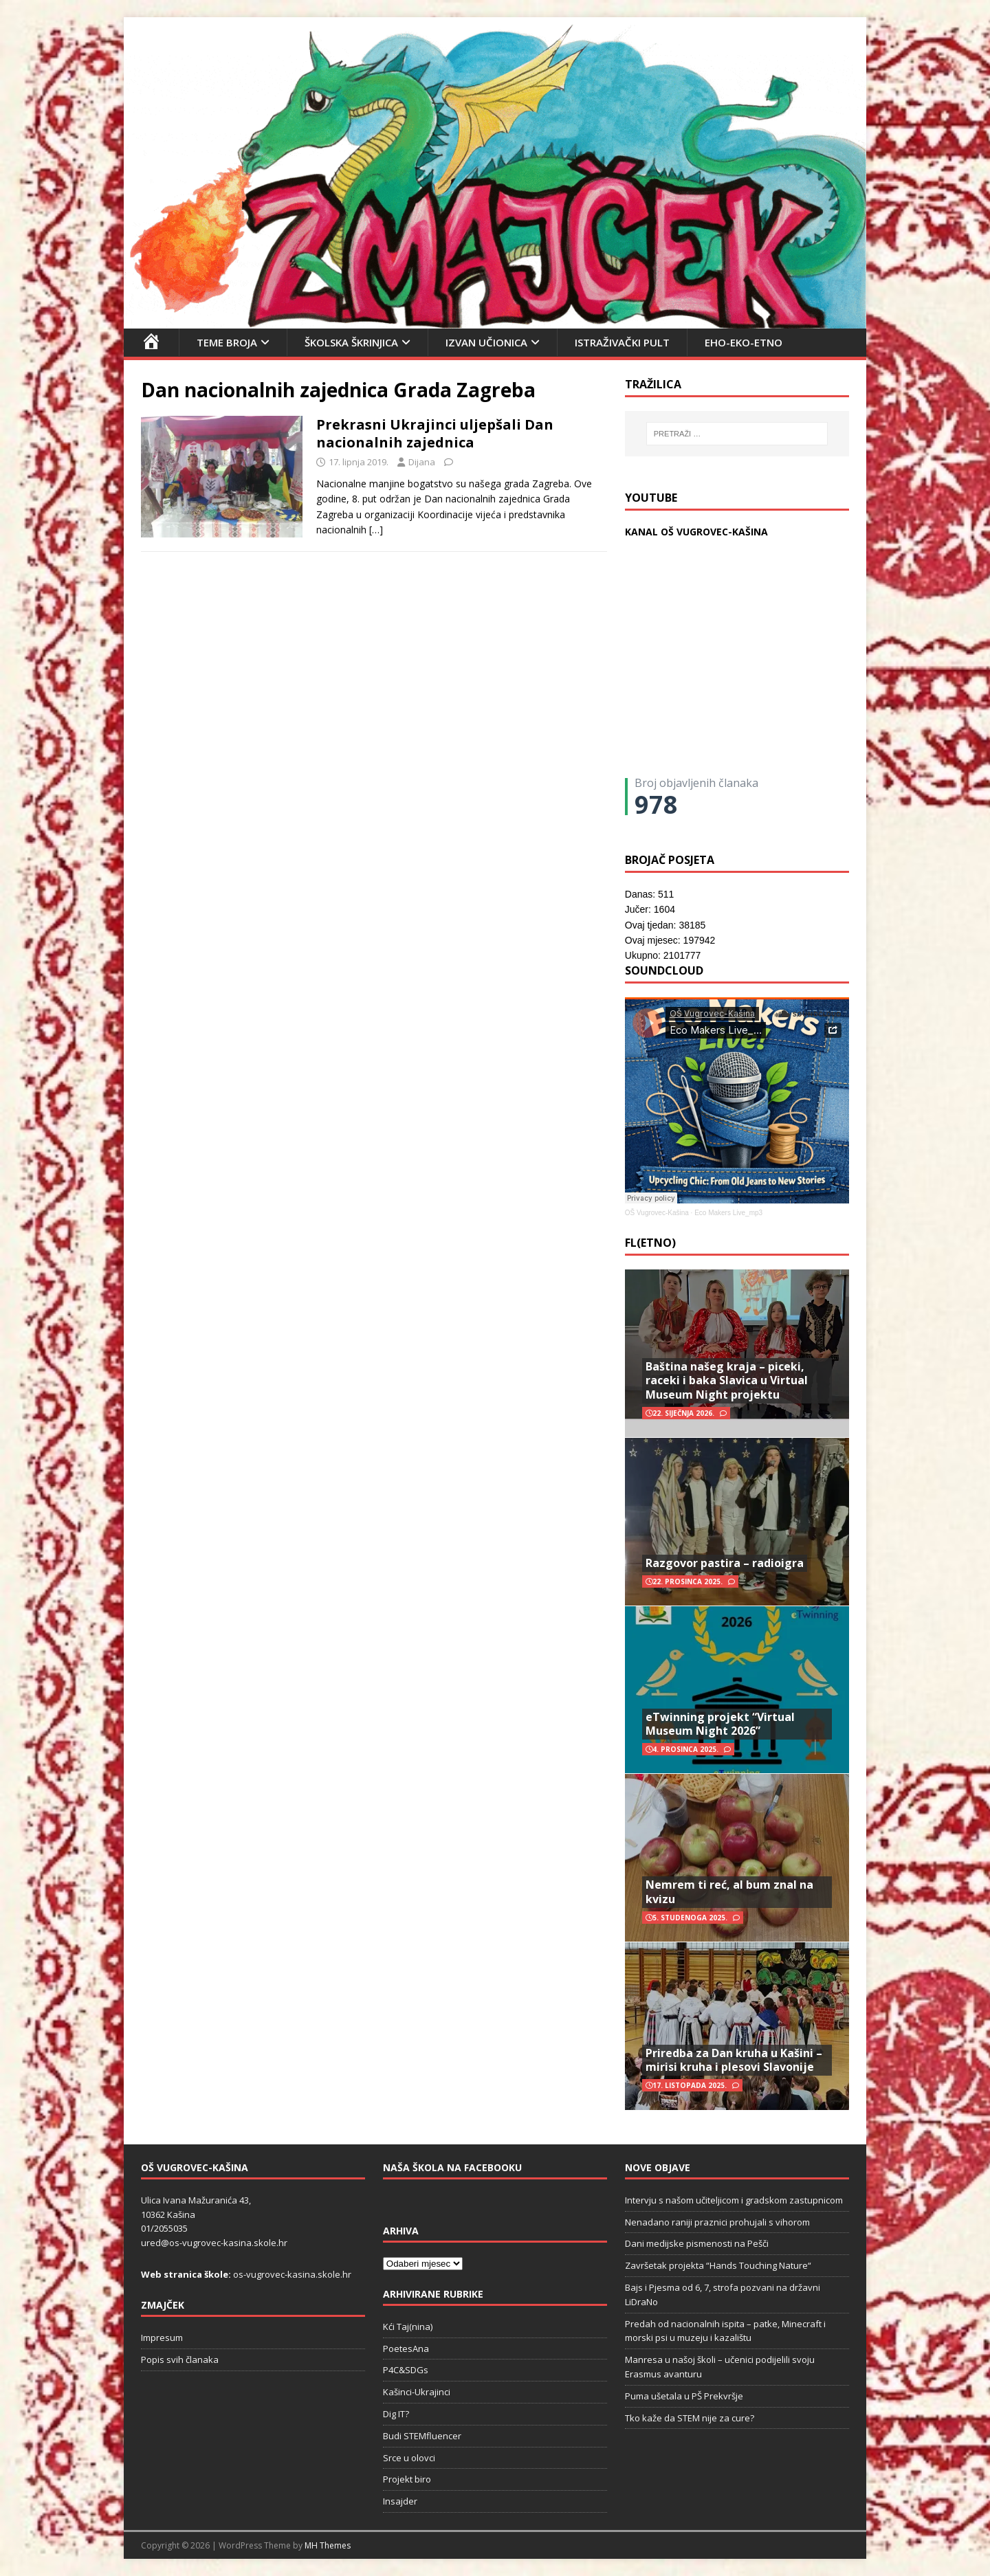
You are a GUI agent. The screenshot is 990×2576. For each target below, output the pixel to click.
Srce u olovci (409, 2458)
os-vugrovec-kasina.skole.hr (292, 2274)
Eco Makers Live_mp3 (728, 1213)
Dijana (421, 462)
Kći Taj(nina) (407, 2326)
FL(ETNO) (650, 1242)
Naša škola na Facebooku (452, 2167)
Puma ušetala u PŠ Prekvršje (684, 2396)
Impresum (162, 2337)
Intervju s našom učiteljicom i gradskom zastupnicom (734, 2200)
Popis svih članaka (180, 2359)
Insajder (400, 2501)
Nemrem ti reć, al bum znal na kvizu (729, 1892)
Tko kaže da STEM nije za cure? (689, 2418)
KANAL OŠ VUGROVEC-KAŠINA (696, 531)
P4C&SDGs (405, 2370)
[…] (376, 529)
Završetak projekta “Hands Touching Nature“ (718, 2265)
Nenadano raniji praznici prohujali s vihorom (717, 2222)
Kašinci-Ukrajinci (416, 2392)
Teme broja (227, 342)
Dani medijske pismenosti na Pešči (697, 2243)
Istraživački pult (622, 342)
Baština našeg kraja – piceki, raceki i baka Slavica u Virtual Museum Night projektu (727, 1381)
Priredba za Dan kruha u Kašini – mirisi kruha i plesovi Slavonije (734, 2060)
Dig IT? (396, 2414)
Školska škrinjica (351, 342)
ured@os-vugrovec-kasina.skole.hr (214, 2242)
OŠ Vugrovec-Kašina (657, 1213)
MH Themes (328, 2545)
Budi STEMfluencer (422, 2436)
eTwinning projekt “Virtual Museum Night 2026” (720, 1724)
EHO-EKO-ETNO (743, 342)
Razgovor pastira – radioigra (725, 1562)
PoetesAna (406, 2348)
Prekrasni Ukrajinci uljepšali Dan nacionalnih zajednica (434, 433)
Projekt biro (407, 2479)
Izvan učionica (486, 342)
